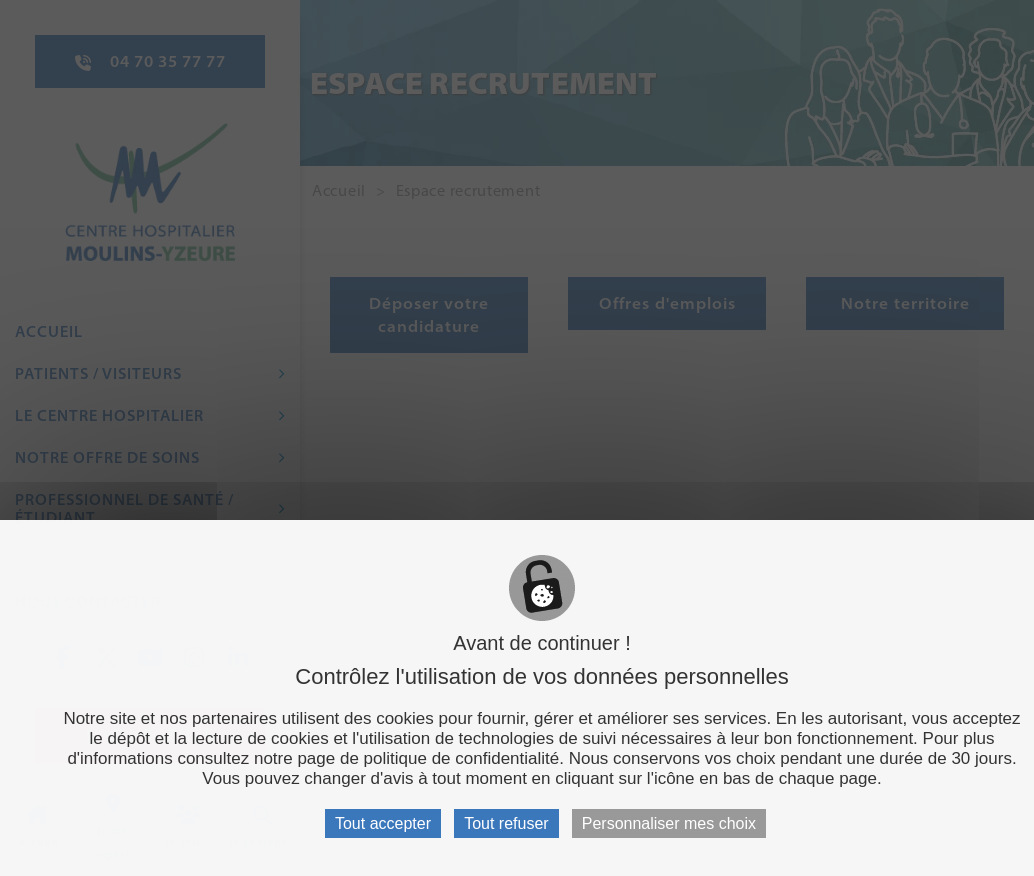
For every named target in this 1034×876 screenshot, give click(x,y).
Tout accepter (383, 823)
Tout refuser (506, 823)
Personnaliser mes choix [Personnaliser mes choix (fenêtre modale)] (669, 823)
